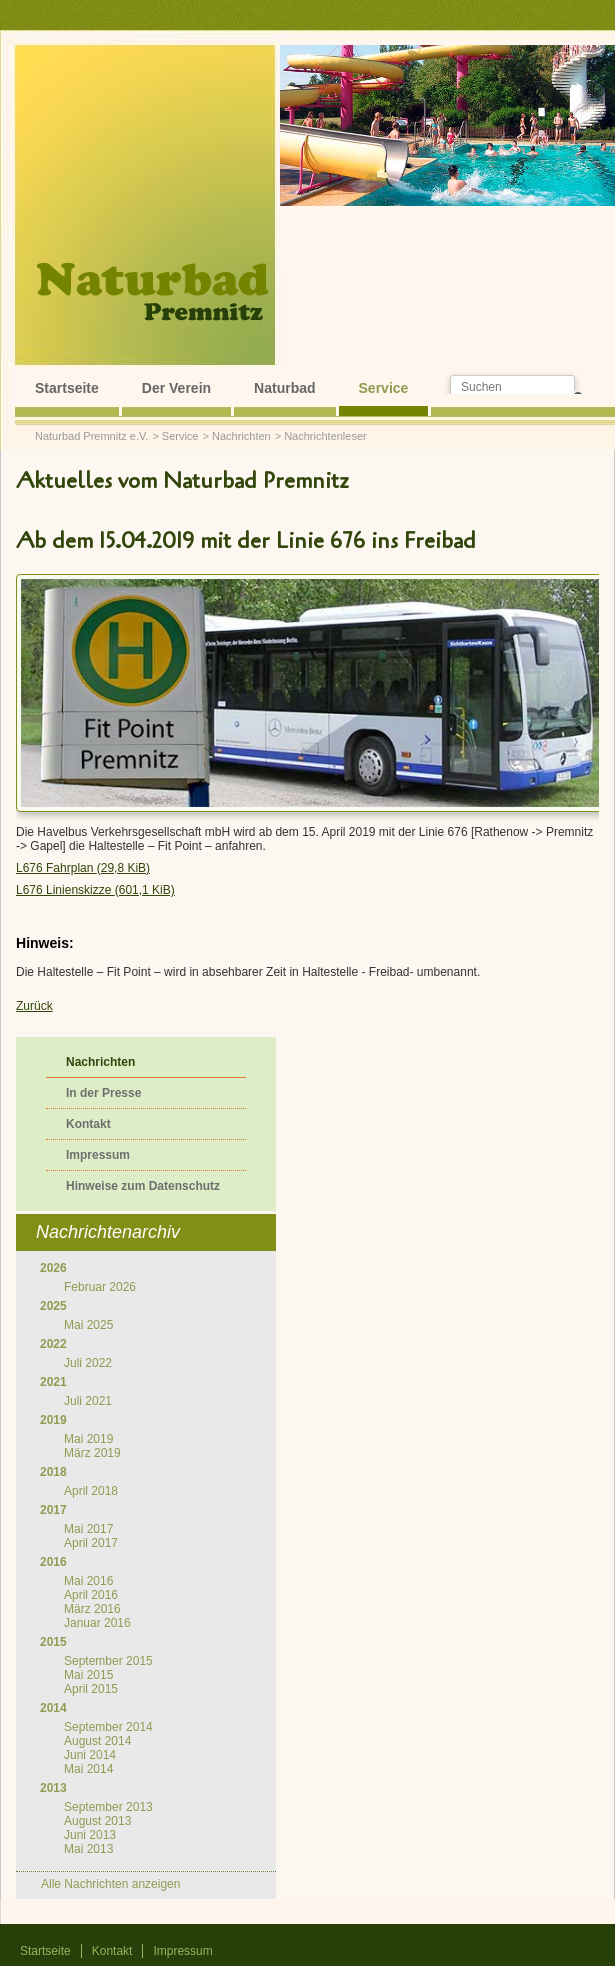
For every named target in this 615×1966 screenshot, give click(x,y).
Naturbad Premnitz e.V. (91, 436)
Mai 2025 (88, 1325)
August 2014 (97, 1741)
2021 (53, 1382)
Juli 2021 (88, 1401)
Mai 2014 (88, 1769)
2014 (53, 1708)
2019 (53, 1420)
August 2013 (97, 1821)
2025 (53, 1306)
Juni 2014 (90, 1755)
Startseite (67, 388)
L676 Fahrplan (83, 868)
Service (384, 388)
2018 (53, 1472)
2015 (53, 1642)
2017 (53, 1510)
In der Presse (103, 1093)
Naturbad (284, 388)
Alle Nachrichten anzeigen (110, 1884)
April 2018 (91, 1491)
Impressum (98, 1155)
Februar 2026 (100, 1287)
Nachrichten (241, 436)
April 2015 (91, 1689)
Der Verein (176, 388)
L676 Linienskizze (95, 890)
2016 (53, 1562)
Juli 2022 (88, 1363)
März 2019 (92, 1453)
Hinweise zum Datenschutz (143, 1186)
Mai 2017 (88, 1529)
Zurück (34, 1006)
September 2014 (108, 1727)
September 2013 (108, 1807)
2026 (53, 1268)
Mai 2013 (88, 1849)
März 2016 (92, 1609)
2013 (53, 1788)
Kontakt (88, 1124)
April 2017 (91, 1543)
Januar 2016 (97, 1623)
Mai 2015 (88, 1675)
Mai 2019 (88, 1439)
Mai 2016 (88, 1581)
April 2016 (91, 1595)
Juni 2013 (90, 1835)
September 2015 (108, 1661)
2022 (53, 1344)
